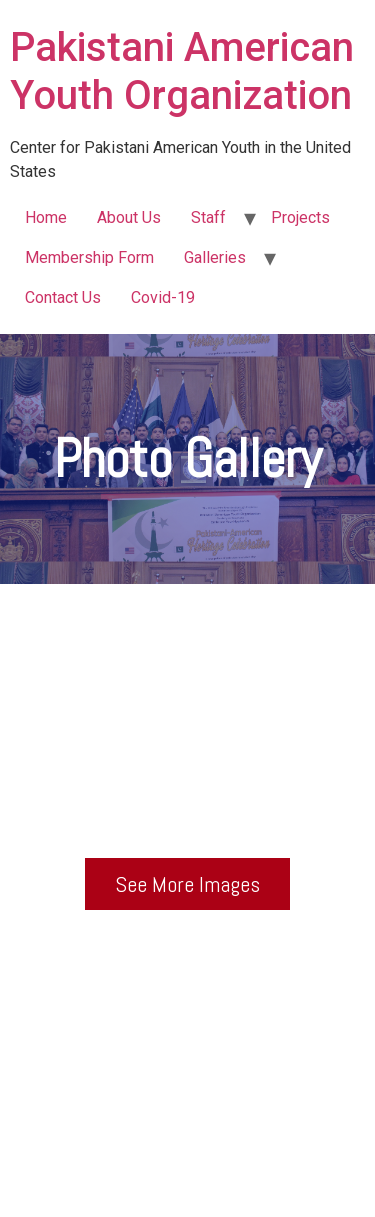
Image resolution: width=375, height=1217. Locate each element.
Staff (208, 217)
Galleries (215, 257)
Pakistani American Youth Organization (182, 71)
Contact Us (63, 297)
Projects (300, 217)
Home (46, 217)
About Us (129, 217)
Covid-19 (163, 297)
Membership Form (89, 257)
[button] (187, 884)
